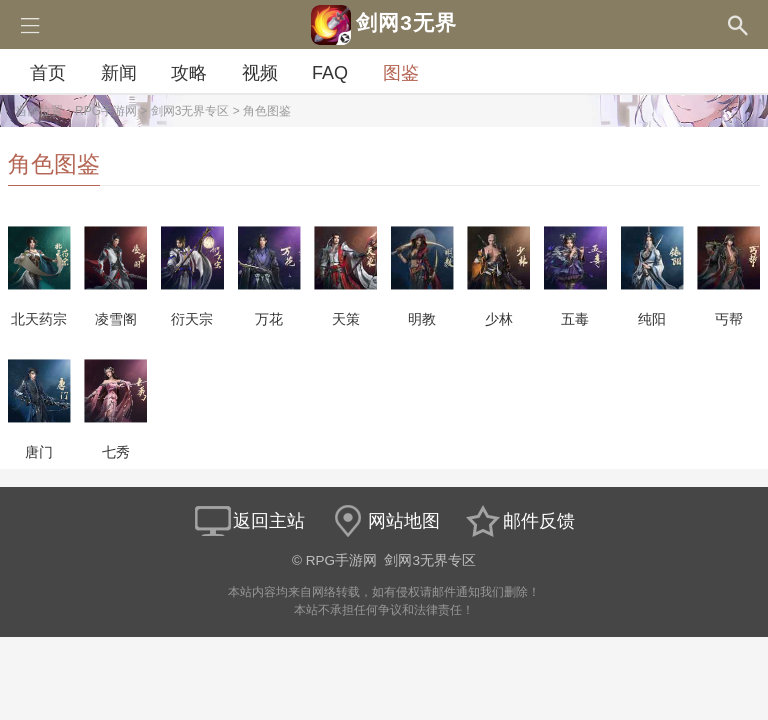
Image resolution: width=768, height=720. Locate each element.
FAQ (330, 73)
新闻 (119, 73)
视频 (260, 73)
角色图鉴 (267, 111)
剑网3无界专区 (190, 111)
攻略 (189, 73)
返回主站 (249, 521)
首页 (48, 73)
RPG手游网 (106, 111)
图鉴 (401, 73)
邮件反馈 (519, 521)
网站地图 (384, 521)
